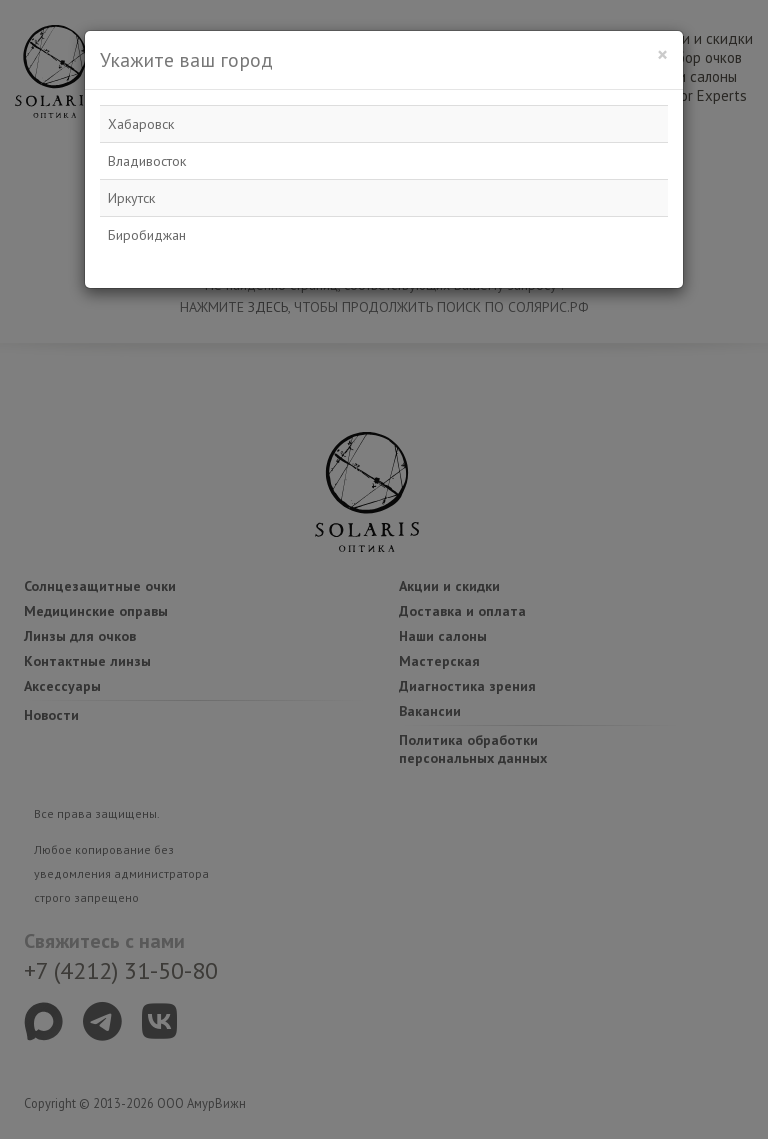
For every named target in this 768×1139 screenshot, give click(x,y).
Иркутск (131, 198)
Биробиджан (147, 235)
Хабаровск (141, 124)
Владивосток (147, 161)
